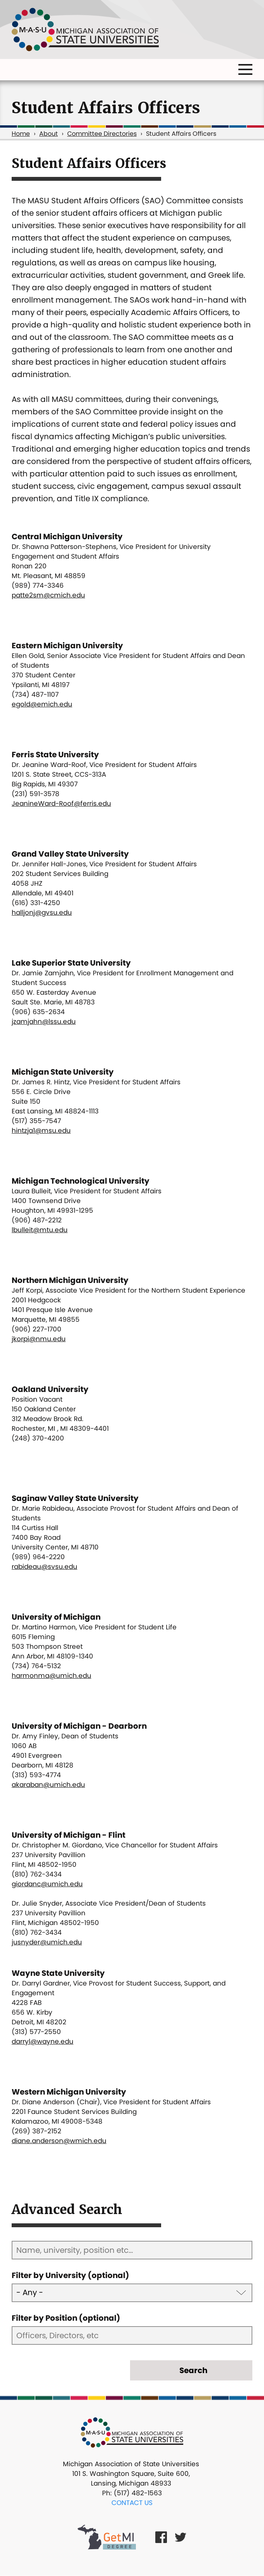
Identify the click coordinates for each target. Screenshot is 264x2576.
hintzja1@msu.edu (41, 1130)
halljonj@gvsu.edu (42, 912)
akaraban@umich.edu (48, 1784)
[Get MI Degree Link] (107, 2537)
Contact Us (132, 2502)
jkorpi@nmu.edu (39, 1338)
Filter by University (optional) (70, 2275)
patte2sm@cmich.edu (48, 595)
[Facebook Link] (161, 2537)
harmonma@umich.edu (51, 1675)
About (48, 133)
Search (193, 2370)
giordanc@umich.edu (47, 1884)
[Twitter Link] (180, 2537)
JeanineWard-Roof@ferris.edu (61, 803)
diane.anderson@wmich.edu (59, 2140)
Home (21, 133)
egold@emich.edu (42, 704)
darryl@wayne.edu (42, 2041)
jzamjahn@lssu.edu (44, 1021)
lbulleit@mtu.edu (40, 1229)
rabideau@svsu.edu (44, 1566)
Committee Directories (102, 133)
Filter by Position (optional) (66, 2318)
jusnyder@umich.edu (47, 1942)
